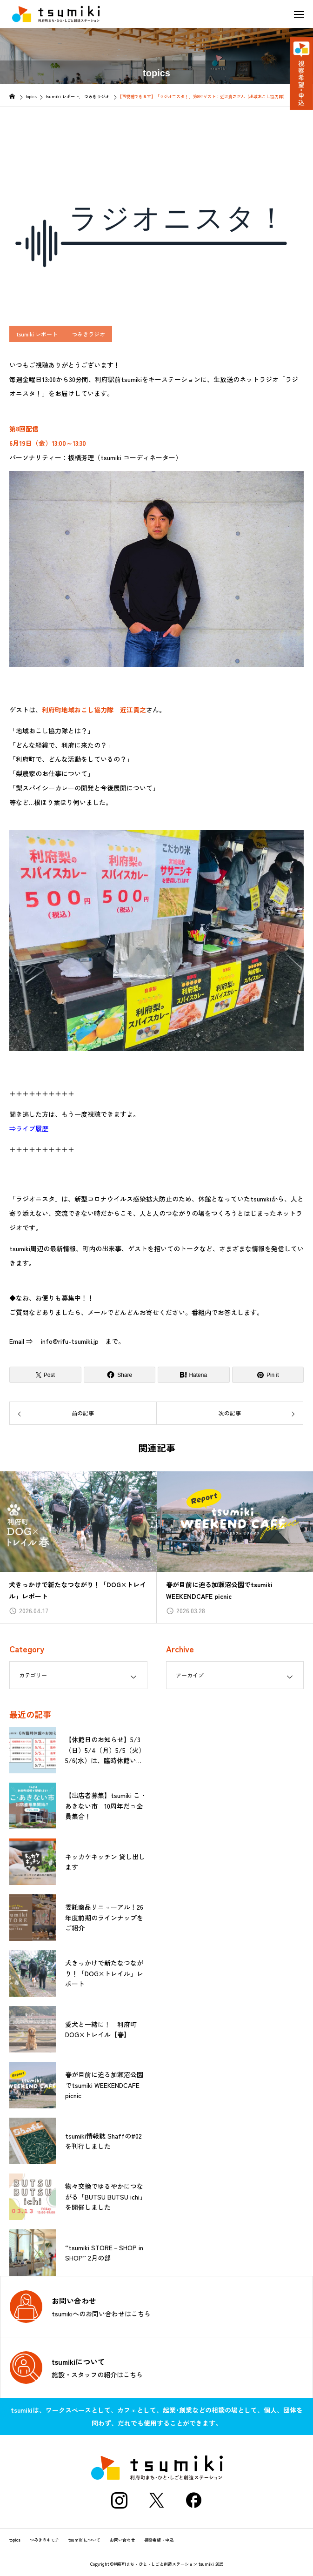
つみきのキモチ (44, 2540)
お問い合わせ (122, 2540)
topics (14, 2540)
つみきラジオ (88, 334)
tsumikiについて (84, 2540)
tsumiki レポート (37, 334)
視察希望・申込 (158, 2540)
